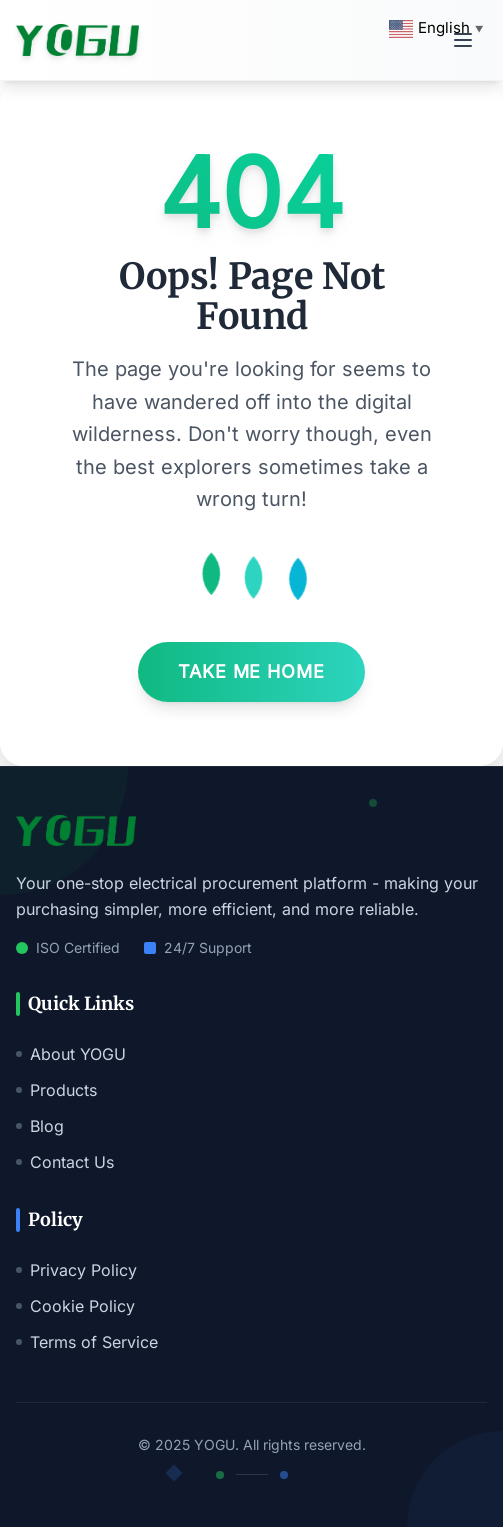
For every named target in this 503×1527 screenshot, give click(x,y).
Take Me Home (251, 671)
